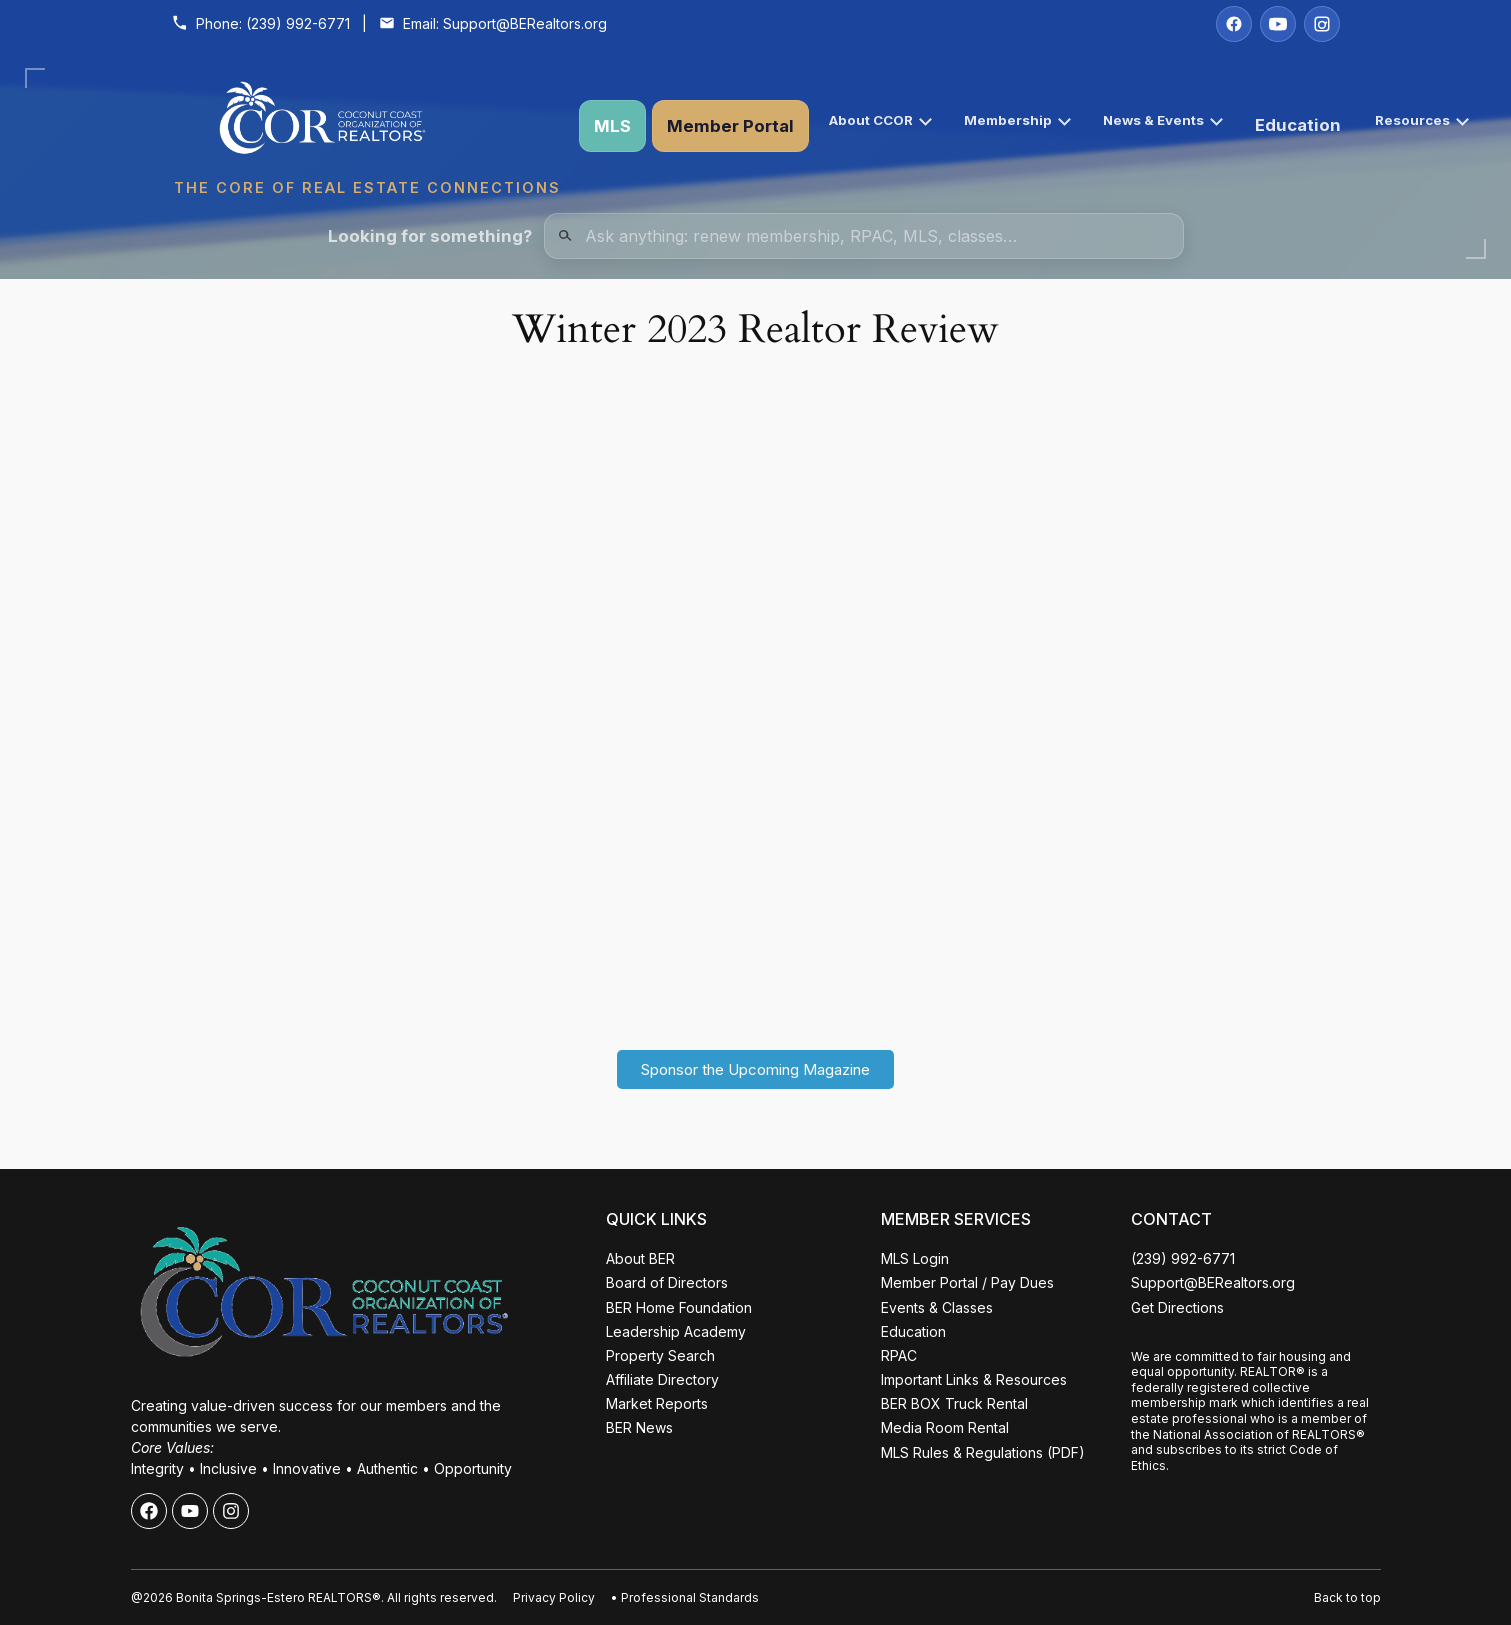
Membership (1017, 120)
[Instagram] (1322, 24)
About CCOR (880, 120)
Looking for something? (430, 236)
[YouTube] (1278, 24)
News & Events (1163, 120)
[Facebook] (1234, 24)
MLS (612, 126)
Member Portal (730, 126)
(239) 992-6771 (298, 23)
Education (1298, 125)
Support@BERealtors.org (525, 23)
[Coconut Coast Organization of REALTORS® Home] (367, 125)
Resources (1422, 120)
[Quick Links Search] (864, 236)
